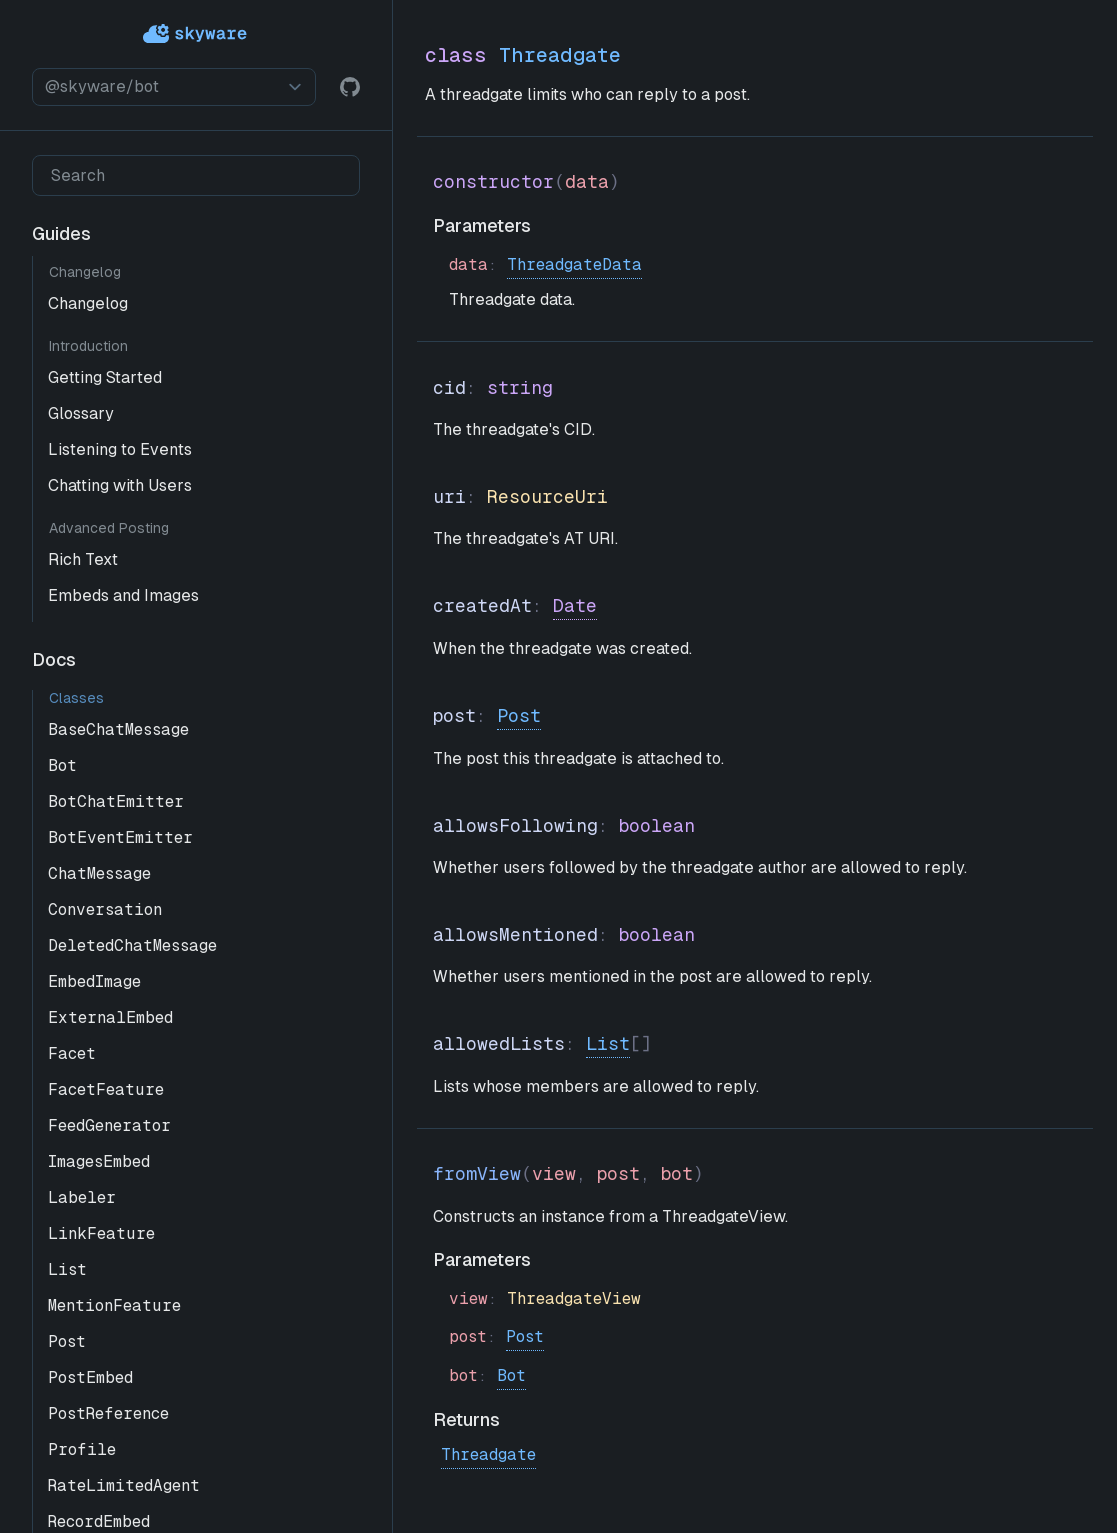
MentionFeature (114, 1305)
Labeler (82, 1197)
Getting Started (105, 377)
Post (67, 1341)
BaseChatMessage (118, 729)
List (67, 1269)
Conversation (105, 909)
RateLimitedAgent (124, 1485)
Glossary (81, 413)
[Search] (196, 175)
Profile (82, 1449)
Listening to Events (120, 449)
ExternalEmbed (110, 1017)
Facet (72, 1053)
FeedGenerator (109, 1125)
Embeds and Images (123, 595)
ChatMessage (99, 873)
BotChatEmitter (116, 801)
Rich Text (83, 559)
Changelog (88, 303)
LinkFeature (101, 1233)
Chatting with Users (120, 485)
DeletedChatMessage (132, 945)
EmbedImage (94, 981)
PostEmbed (90, 1377)
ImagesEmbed (99, 1161)
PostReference (108, 1413)
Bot (62, 765)
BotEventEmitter (120, 837)
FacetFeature (106, 1089)
